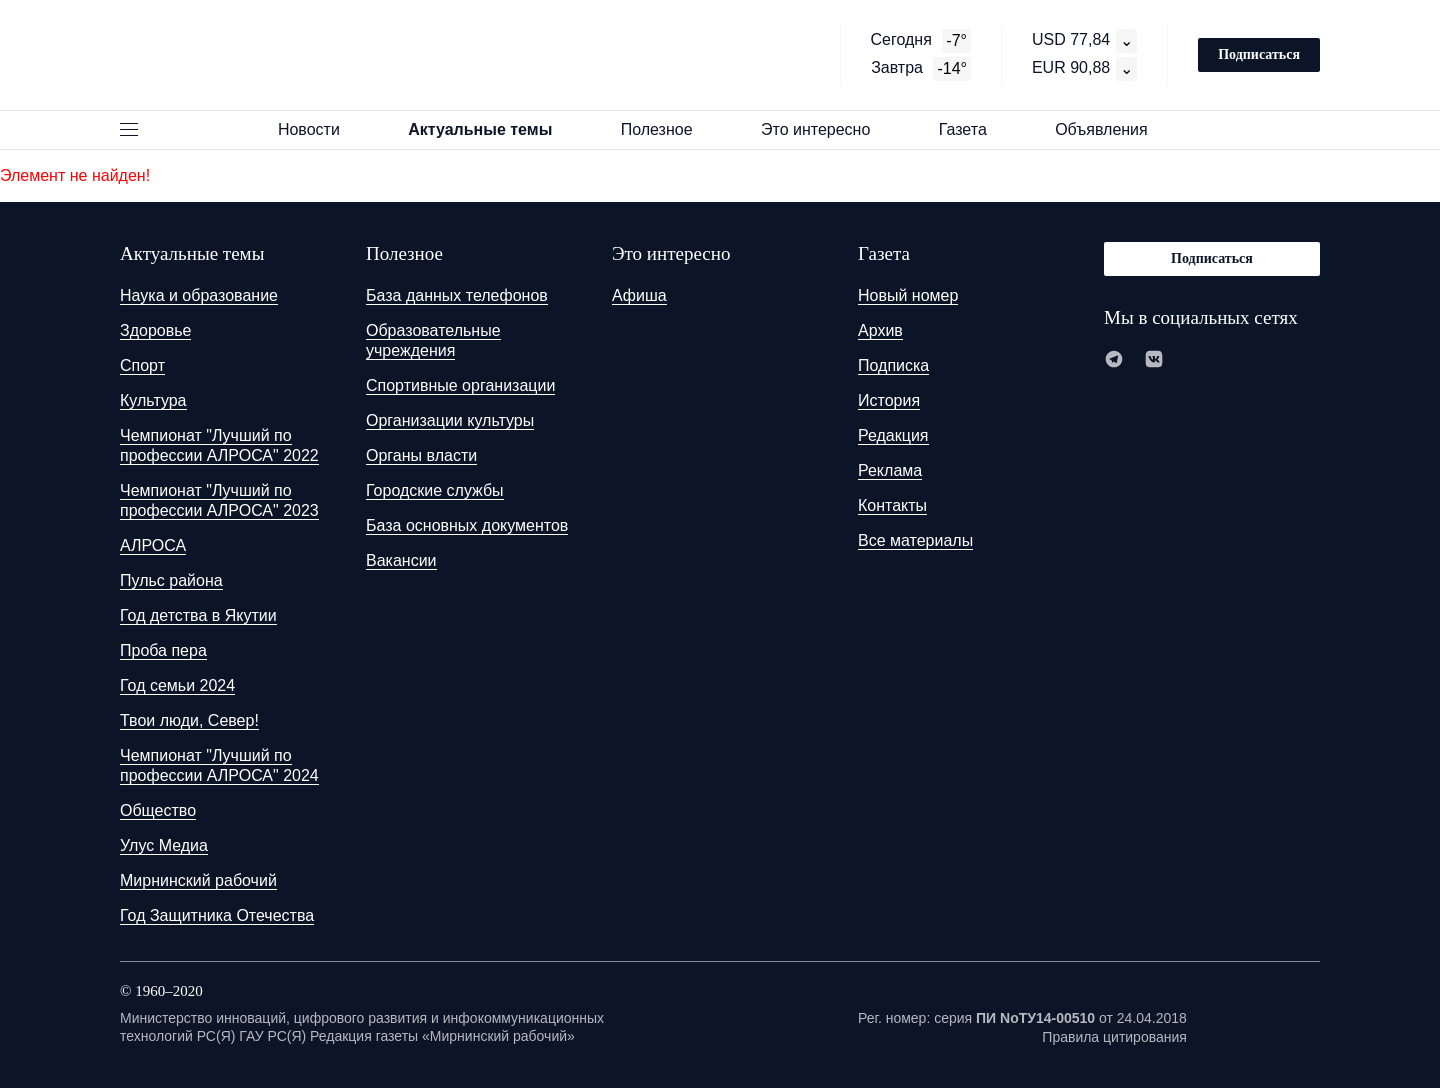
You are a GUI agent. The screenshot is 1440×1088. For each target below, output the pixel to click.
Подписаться (1259, 54)
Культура (153, 400)
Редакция (893, 435)
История (889, 400)
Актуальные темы (489, 129)
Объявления (1110, 129)
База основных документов (467, 525)
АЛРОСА (153, 545)
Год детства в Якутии (198, 615)
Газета (972, 129)
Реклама (890, 470)
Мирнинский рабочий (198, 880)
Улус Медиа (164, 845)
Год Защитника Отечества (217, 915)
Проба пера (163, 650)
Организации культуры (450, 420)
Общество (158, 810)
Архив (880, 330)
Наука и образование (199, 295)
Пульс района (171, 580)
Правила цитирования (1114, 1037)
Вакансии (401, 560)
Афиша (639, 295)
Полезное (666, 129)
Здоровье (155, 330)
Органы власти (421, 455)
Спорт (142, 365)
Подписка (893, 365)
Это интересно (825, 129)
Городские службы (435, 490)
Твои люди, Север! (189, 720)
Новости (318, 129)
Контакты (892, 505)
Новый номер (908, 295)
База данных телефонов (457, 295)
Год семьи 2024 (177, 685)
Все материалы (915, 540)
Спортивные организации (460, 385)
